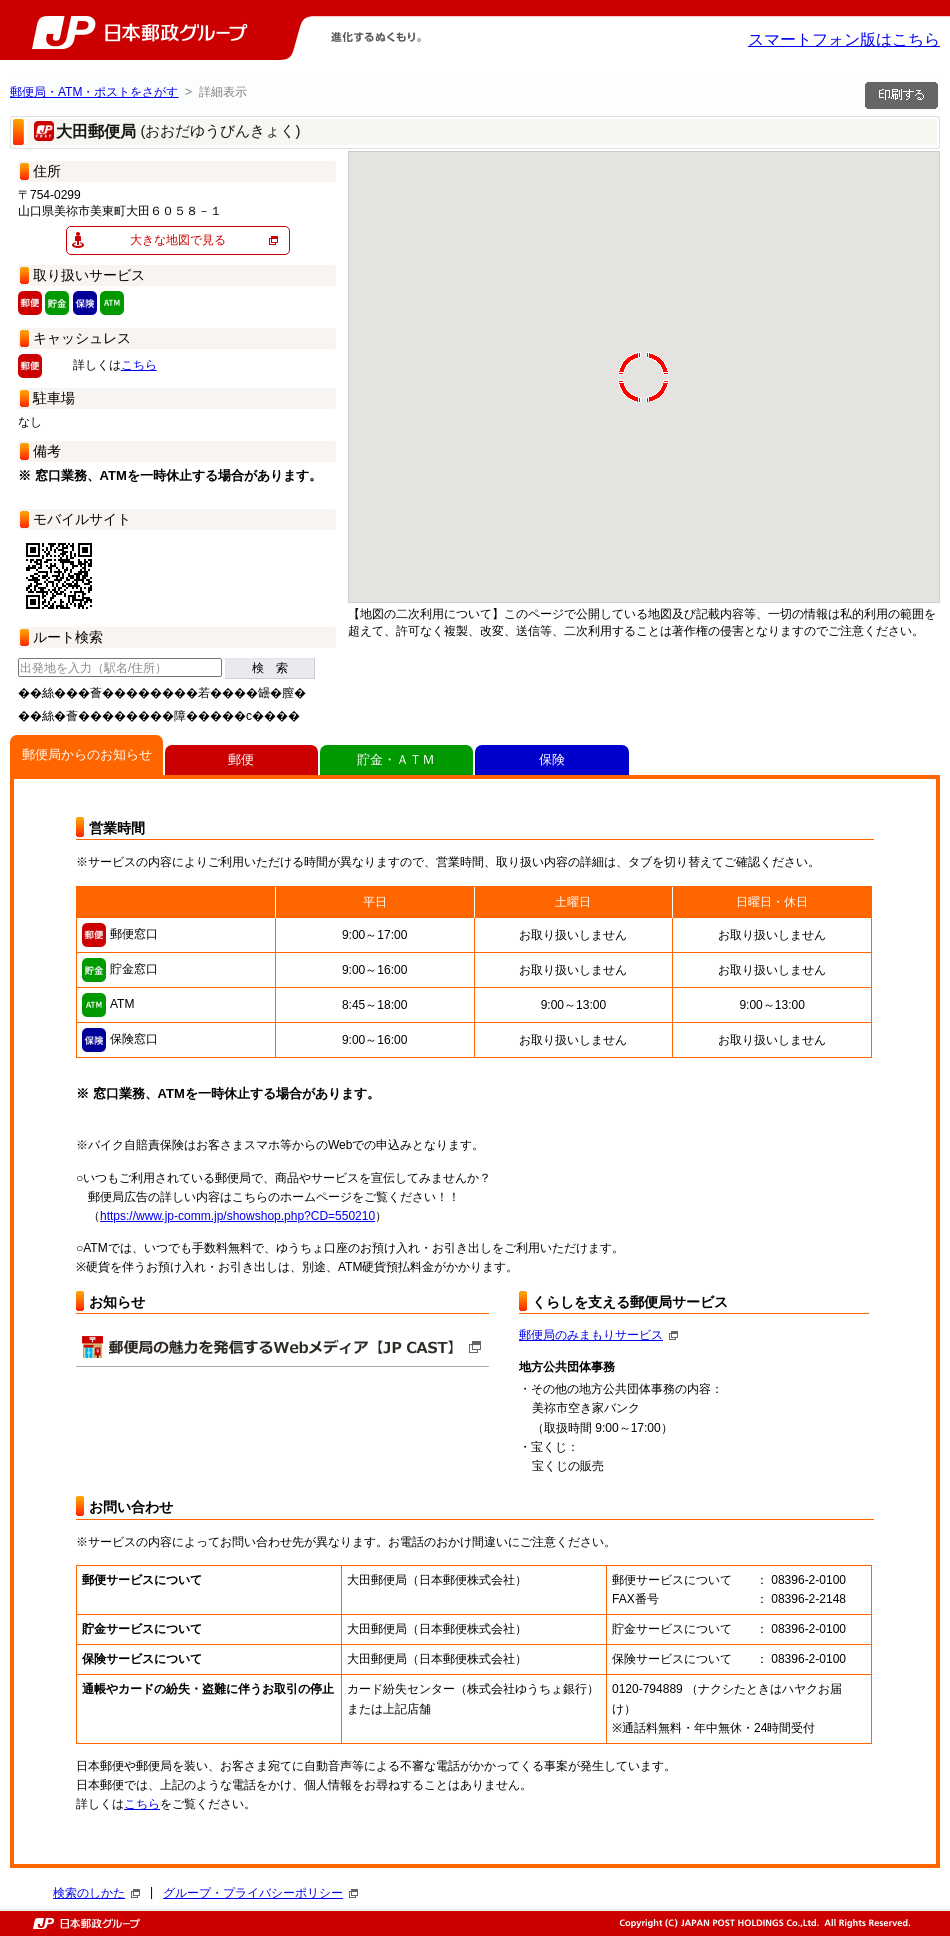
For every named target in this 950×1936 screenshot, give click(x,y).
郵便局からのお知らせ (87, 754)
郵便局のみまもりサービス (598, 1335)
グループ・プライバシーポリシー (260, 1893)
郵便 (241, 759)
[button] (380, 555)
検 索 (270, 668)
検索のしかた (96, 1893)
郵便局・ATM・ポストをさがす (94, 92)
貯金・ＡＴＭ (396, 759)
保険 (552, 759)
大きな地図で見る (178, 240)
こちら (139, 365)
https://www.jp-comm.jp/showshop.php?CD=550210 (237, 1216)
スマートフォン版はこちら (844, 39)
